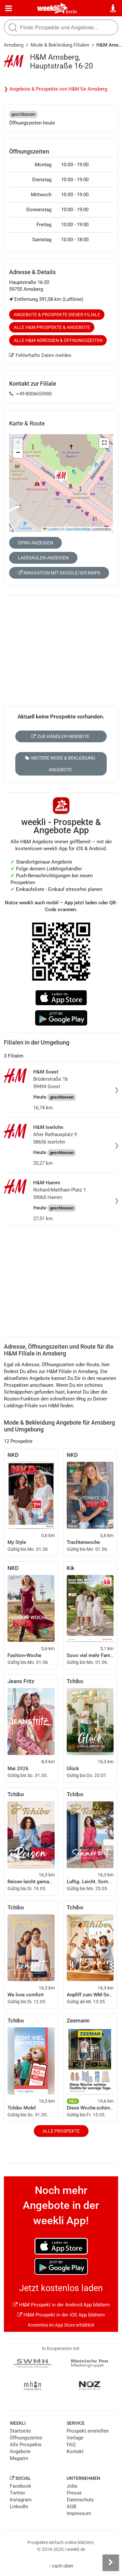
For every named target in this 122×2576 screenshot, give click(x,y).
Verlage (75, 2438)
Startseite (20, 2431)
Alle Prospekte (61, 2131)
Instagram (21, 2500)
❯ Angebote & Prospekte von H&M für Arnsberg (55, 89)
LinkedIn (19, 2506)
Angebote (20, 2451)
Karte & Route (27, 423)
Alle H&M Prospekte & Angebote (52, 327)
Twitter (17, 2493)
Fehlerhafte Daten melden (40, 355)
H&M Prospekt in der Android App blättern (61, 2305)
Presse (74, 2493)
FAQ (71, 2445)
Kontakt (75, 2451)
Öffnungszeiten (26, 2438)
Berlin (71, 11)
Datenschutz (80, 2500)
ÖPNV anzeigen (35, 542)
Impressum (79, 2513)
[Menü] (8, 8)
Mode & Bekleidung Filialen (60, 45)
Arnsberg (13, 45)
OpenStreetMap (78, 529)
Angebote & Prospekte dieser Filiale (57, 314)
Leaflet (51, 529)
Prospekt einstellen (88, 2431)
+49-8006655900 (30, 394)
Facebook (20, 2486)
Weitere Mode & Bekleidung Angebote (60, 763)
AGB (71, 2506)
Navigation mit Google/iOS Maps (59, 572)
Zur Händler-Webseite (60, 736)
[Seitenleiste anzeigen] (110, 2562)
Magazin (19, 2458)
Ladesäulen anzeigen (43, 557)
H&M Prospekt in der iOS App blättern (61, 2315)
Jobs (72, 2486)
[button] (104, 443)
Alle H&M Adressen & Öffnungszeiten (58, 340)
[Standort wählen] (113, 8)
